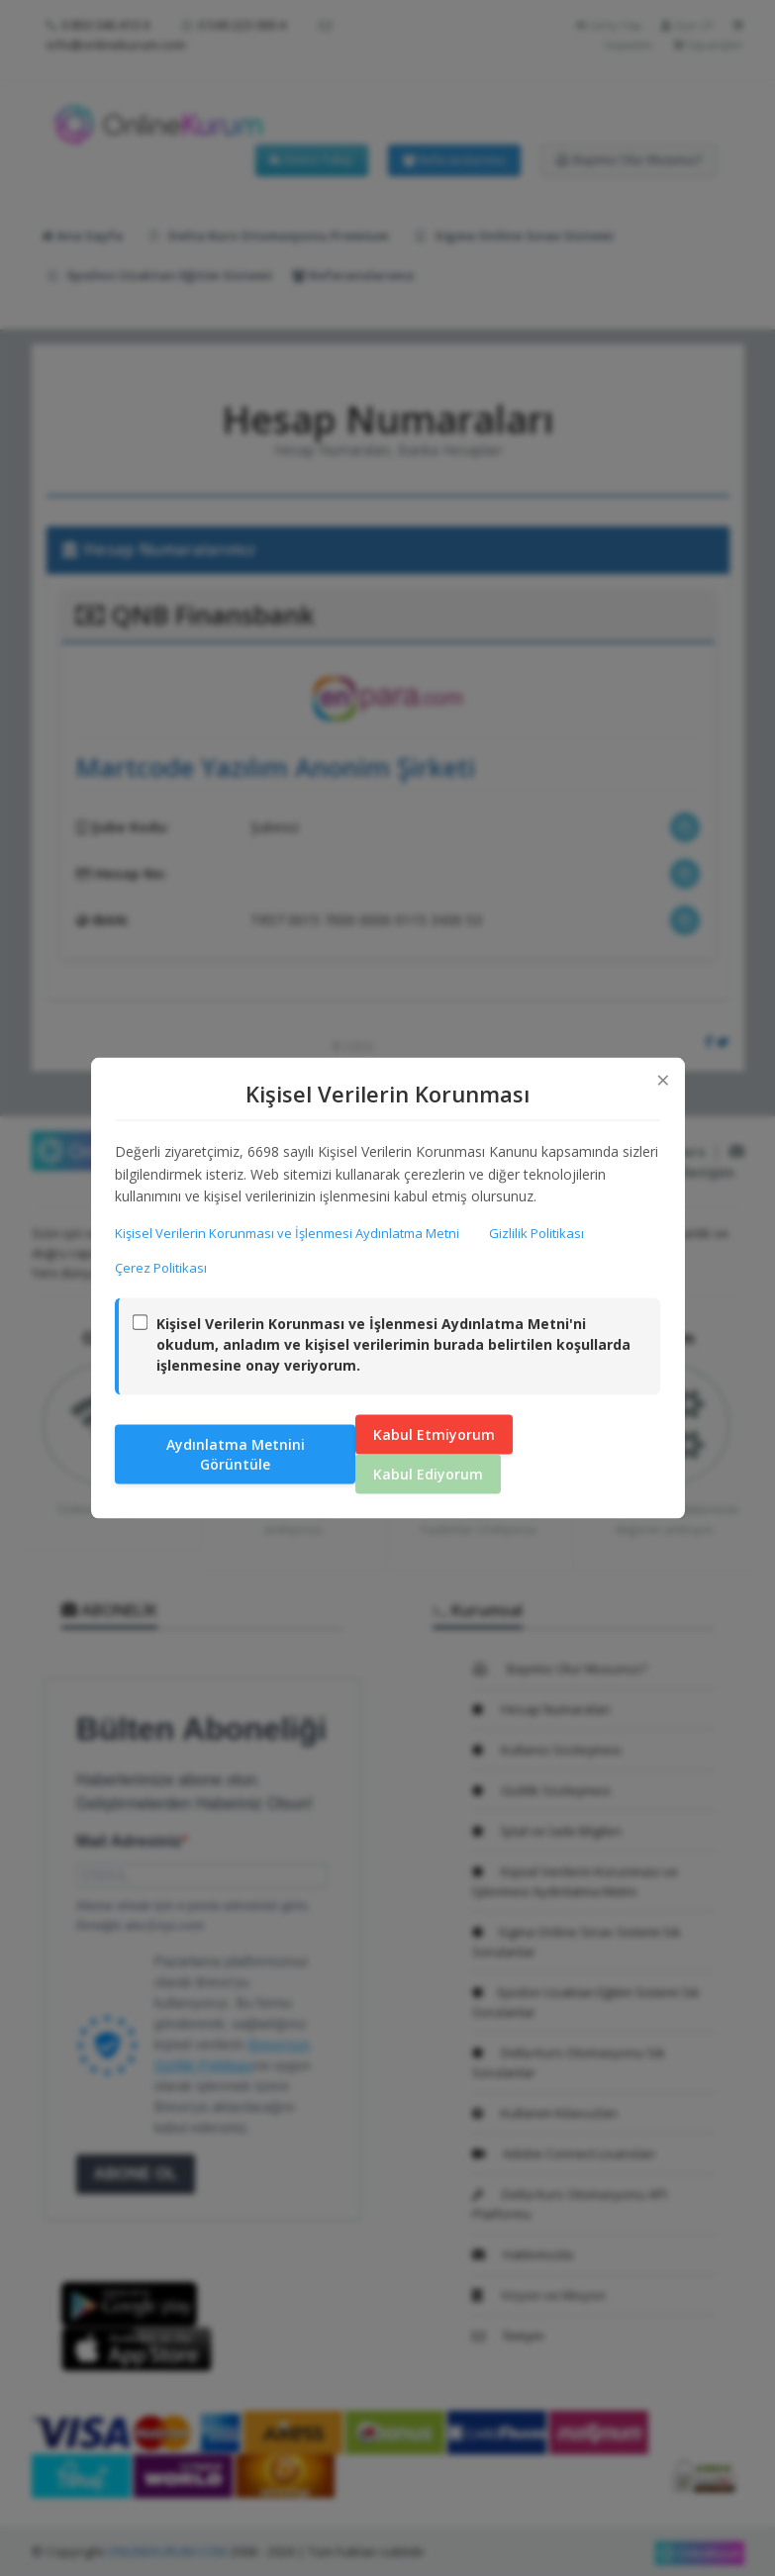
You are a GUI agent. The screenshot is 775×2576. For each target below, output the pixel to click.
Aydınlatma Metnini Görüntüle (235, 1454)
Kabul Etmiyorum (434, 1434)
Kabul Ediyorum (428, 1474)
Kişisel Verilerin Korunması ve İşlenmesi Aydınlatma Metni (288, 1232)
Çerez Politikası (162, 1268)
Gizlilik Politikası (537, 1232)
